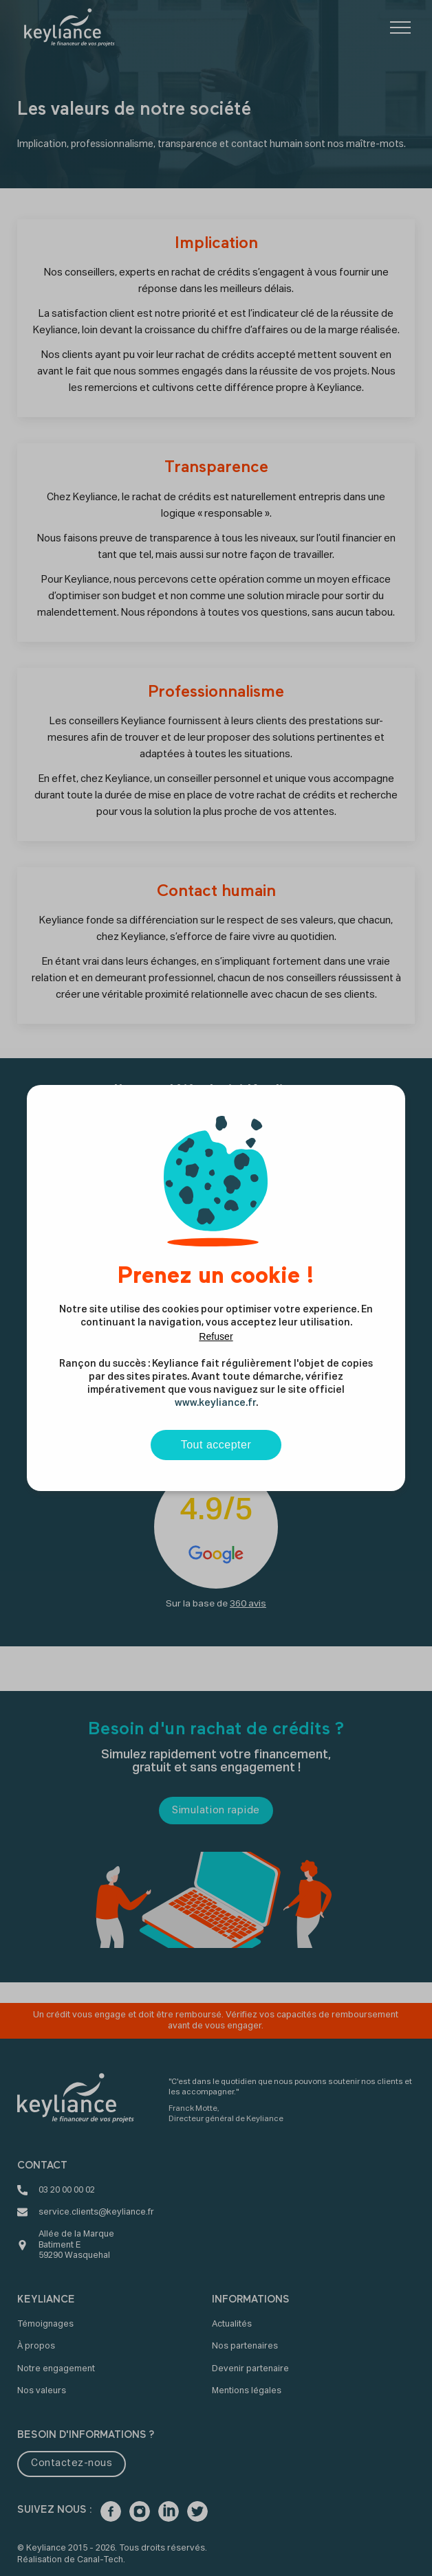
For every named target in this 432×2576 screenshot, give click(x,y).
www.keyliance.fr (215, 1403)
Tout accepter (216, 1445)
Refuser (216, 1336)
